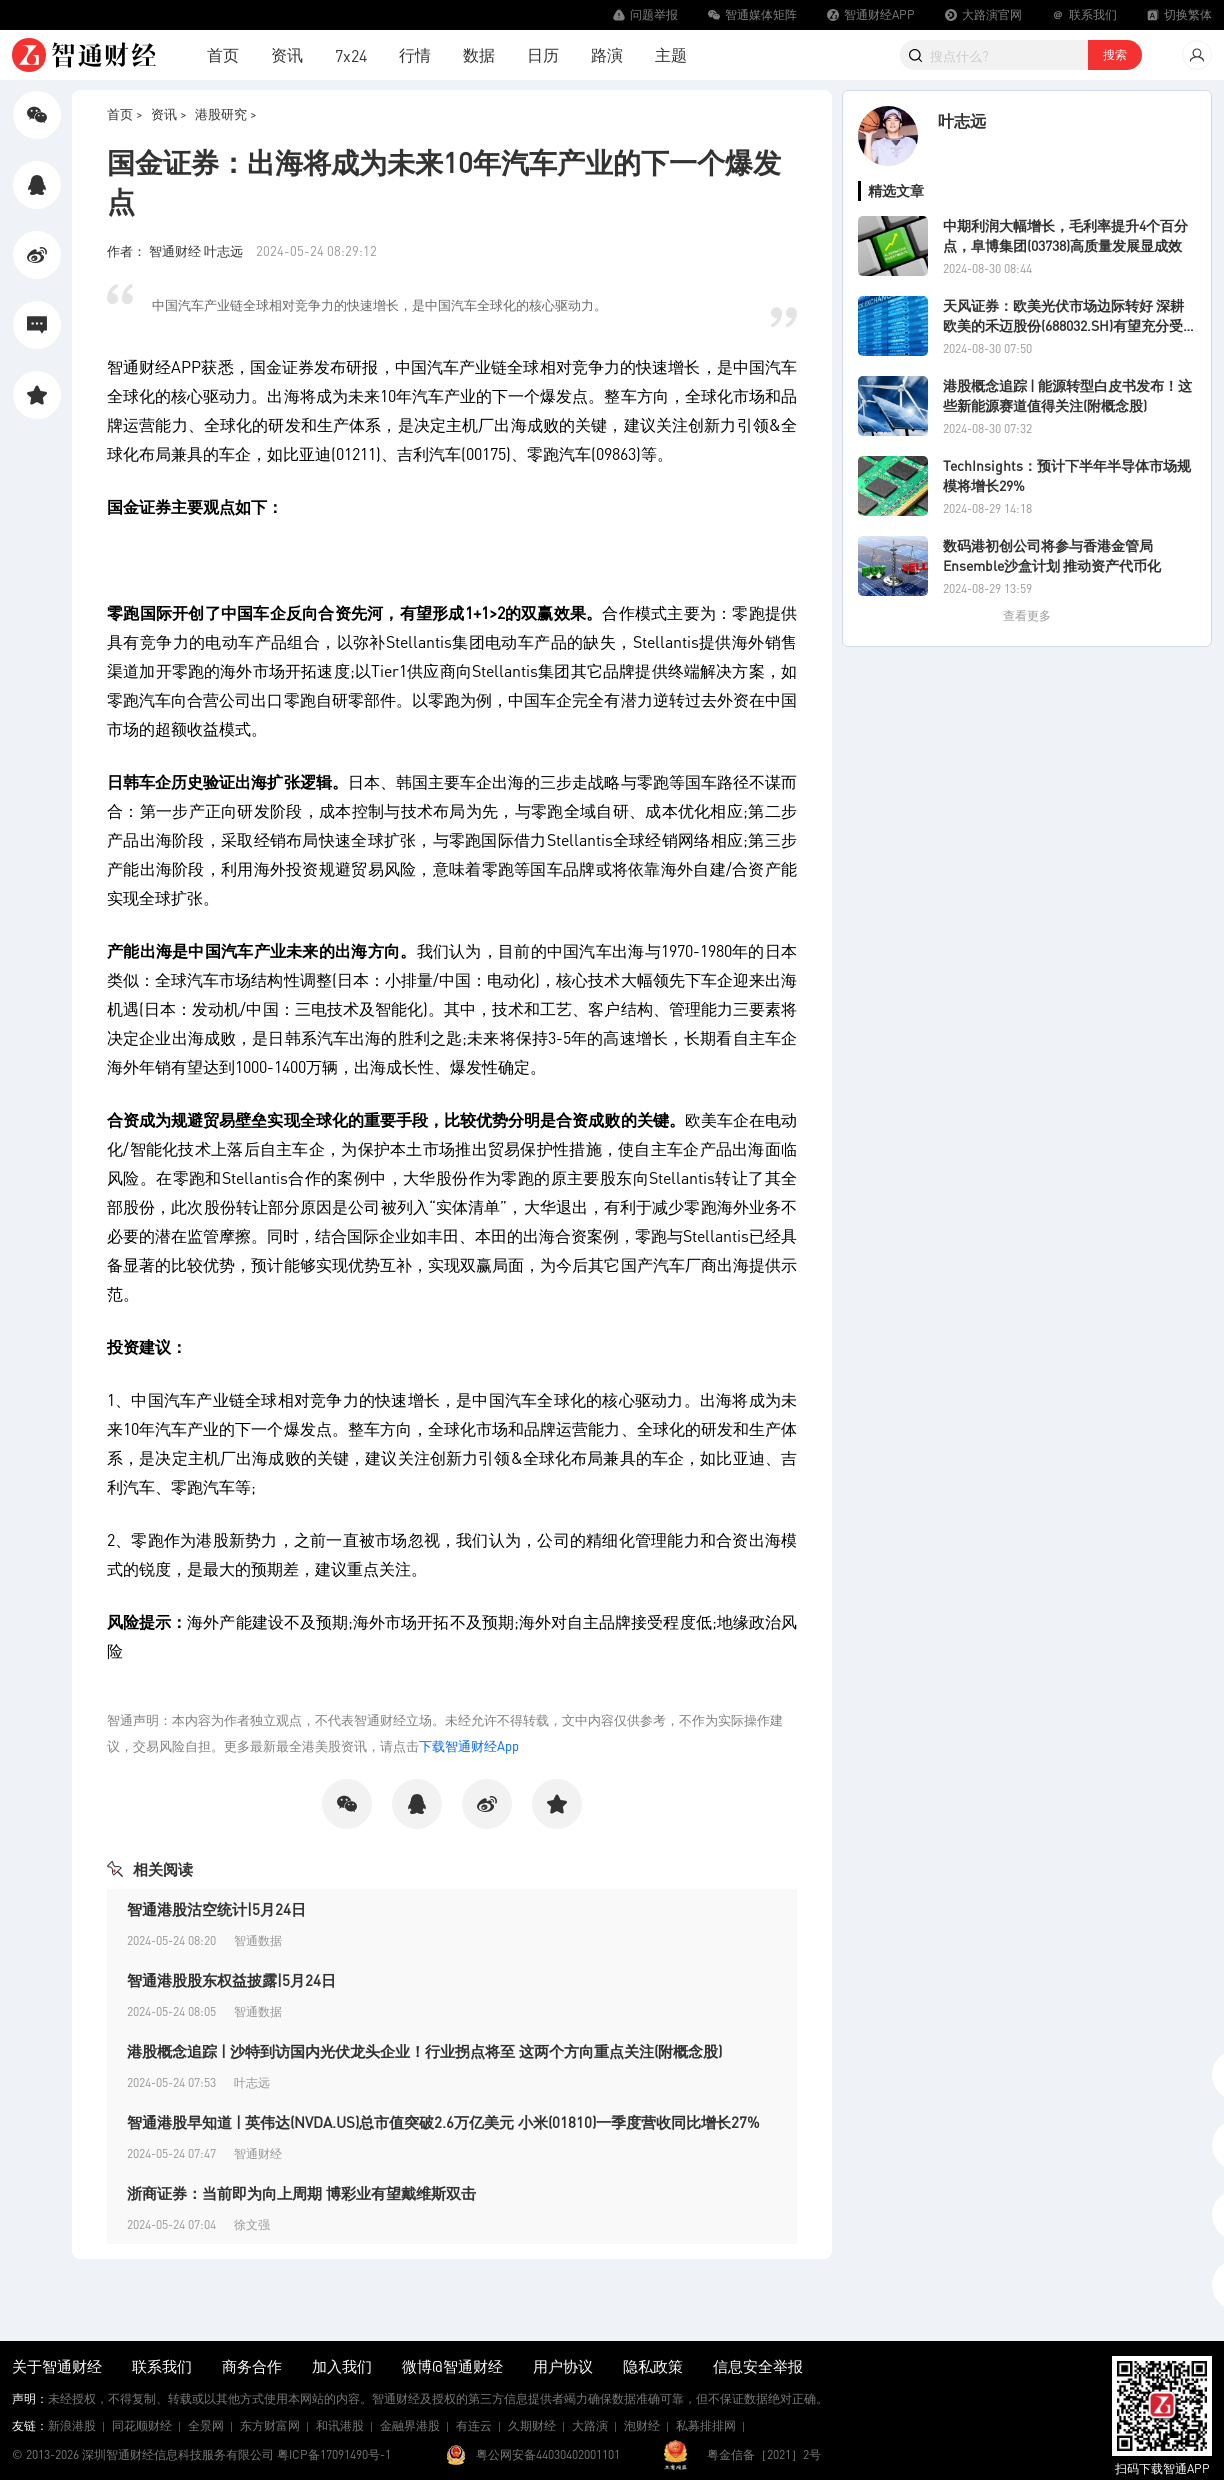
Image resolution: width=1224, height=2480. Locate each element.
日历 (543, 54)
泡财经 (642, 2425)
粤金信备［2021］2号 (764, 2454)
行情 (415, 54)
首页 (223, 54)
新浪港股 (72, 2425)
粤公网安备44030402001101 (548, 2454)
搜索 (1115, 54)
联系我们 (162, 2366)
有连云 (474, 2425)
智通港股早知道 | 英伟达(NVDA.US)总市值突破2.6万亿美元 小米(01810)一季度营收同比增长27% (443, 2122)
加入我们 (342, 2366)
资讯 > (169, 113)
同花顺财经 (142, 2425)
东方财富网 (270, 2425)
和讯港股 (340, 2425)
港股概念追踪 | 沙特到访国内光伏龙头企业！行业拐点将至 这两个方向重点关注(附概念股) (424, 2051)
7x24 (351, 55)
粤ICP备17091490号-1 (334, 2454)
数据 (479, 54)
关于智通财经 (57, 2366)
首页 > (125, 113)
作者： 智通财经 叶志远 (176, 250)
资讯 (287, 54)
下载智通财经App (469, 1745)
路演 (607, 54)
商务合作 (252, 2366)
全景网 (206, 2425)
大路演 (590, 2425)
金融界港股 (410, 2425)
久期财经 (532, 2425)
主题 (671, 54)
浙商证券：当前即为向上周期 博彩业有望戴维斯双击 (301, 2193)
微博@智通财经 (452, 2366)
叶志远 (962, 120)
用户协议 (563, 2366)
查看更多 (1027, 615)
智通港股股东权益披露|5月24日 (231, 1980)
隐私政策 (653, 2366)
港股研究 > (226, 113)
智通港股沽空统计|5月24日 (216, 1909)
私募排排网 (706, 2425)
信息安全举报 (758, 2366)
